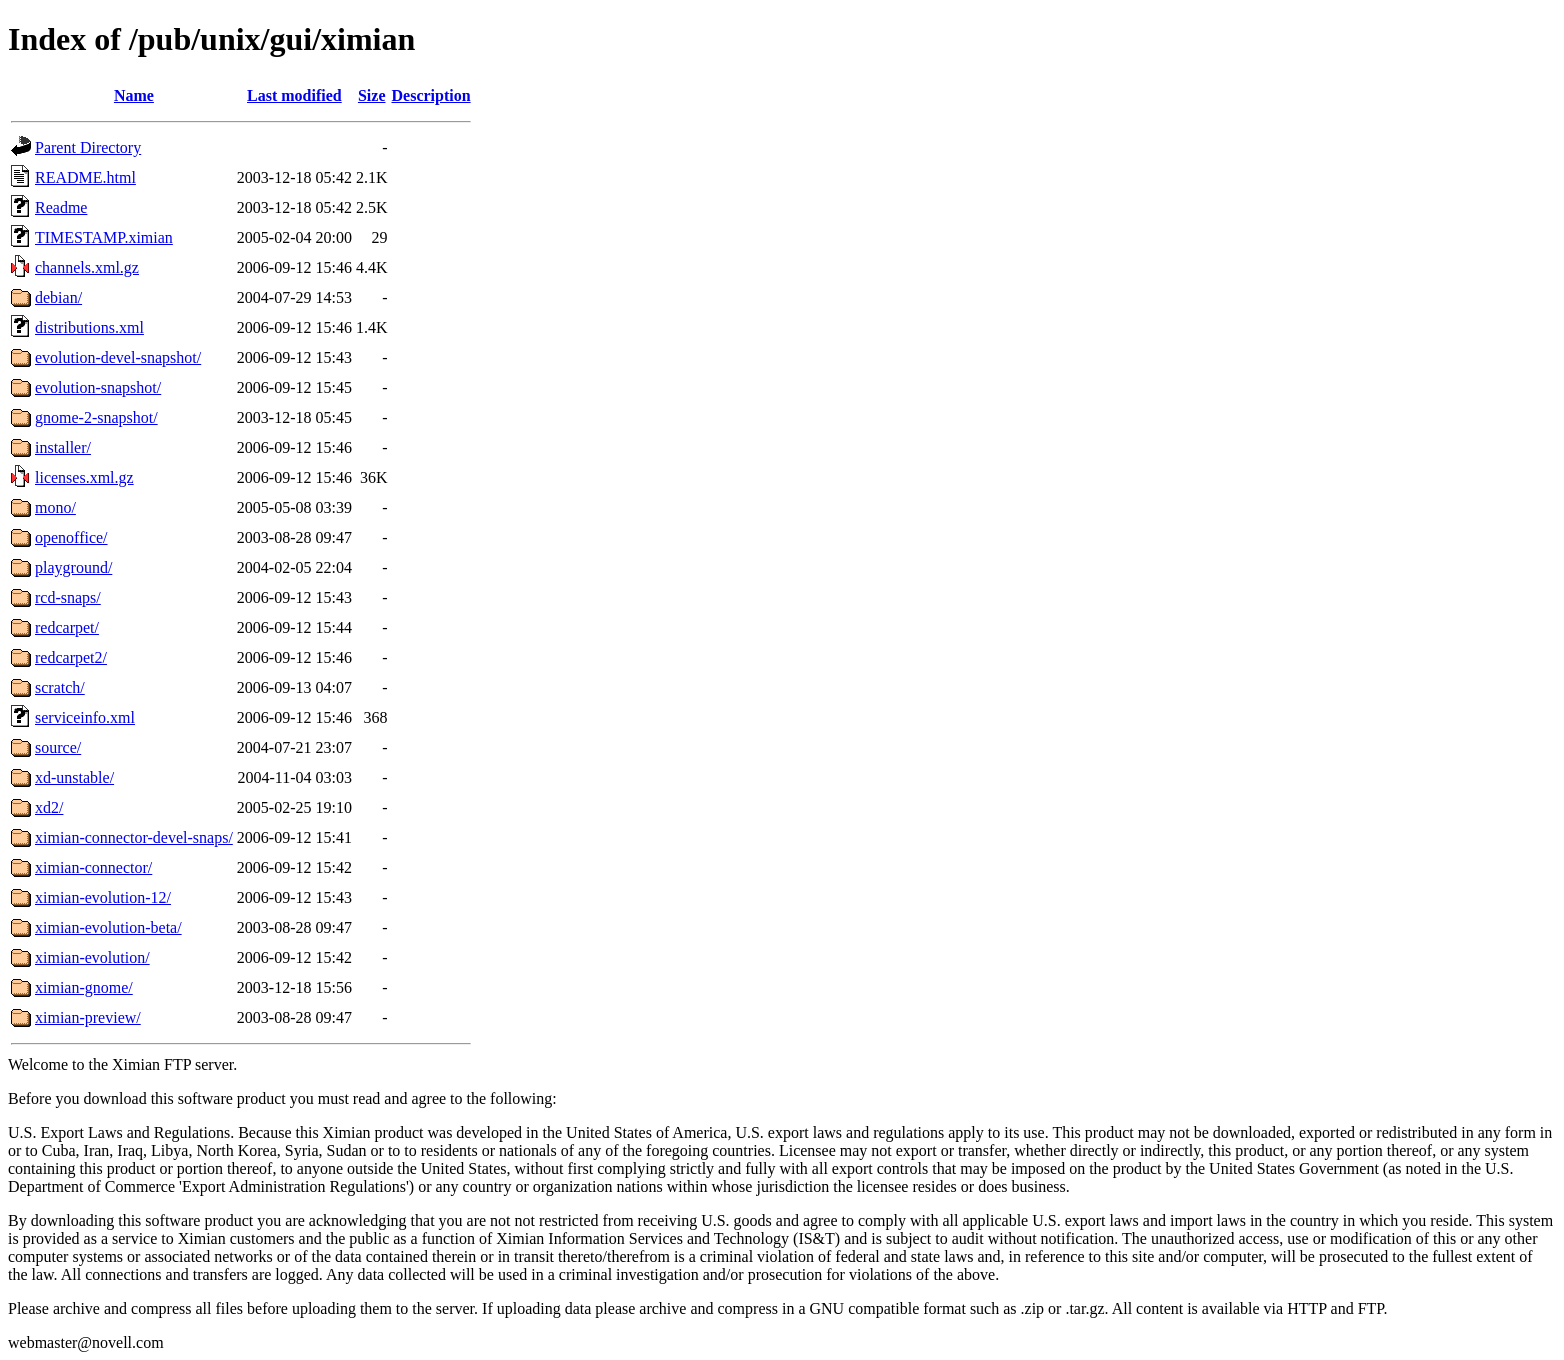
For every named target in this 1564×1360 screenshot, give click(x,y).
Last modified (294, 95)
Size (372, 95)
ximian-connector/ (93, 867)
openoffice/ (71, 537)
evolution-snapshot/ (98, 387)
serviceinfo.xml (85, 717)
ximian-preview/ (88, 1017)
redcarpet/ (67, 627)
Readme (61, 207)
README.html (85, 177)
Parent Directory (88, 147)
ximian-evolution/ (92, 957)
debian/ (58, 297)
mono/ (55, 507)
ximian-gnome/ (84, 987)
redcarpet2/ (71, 657)
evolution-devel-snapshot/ (118, 357)
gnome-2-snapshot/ (96, 417)
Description (431, 95)
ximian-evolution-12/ (103, 897)
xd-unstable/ (74, 777)
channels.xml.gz (87, 267)
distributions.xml (89, 327)
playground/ (73, 567)
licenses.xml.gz (84, 477)
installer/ (63, 447)
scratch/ (60, 687)
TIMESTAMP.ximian (104, 237)
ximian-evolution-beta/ (108, 927)
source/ (58, 747)
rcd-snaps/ (68, 597)
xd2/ (49, 807)
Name (134, 95)
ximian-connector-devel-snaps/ (134, 837)
